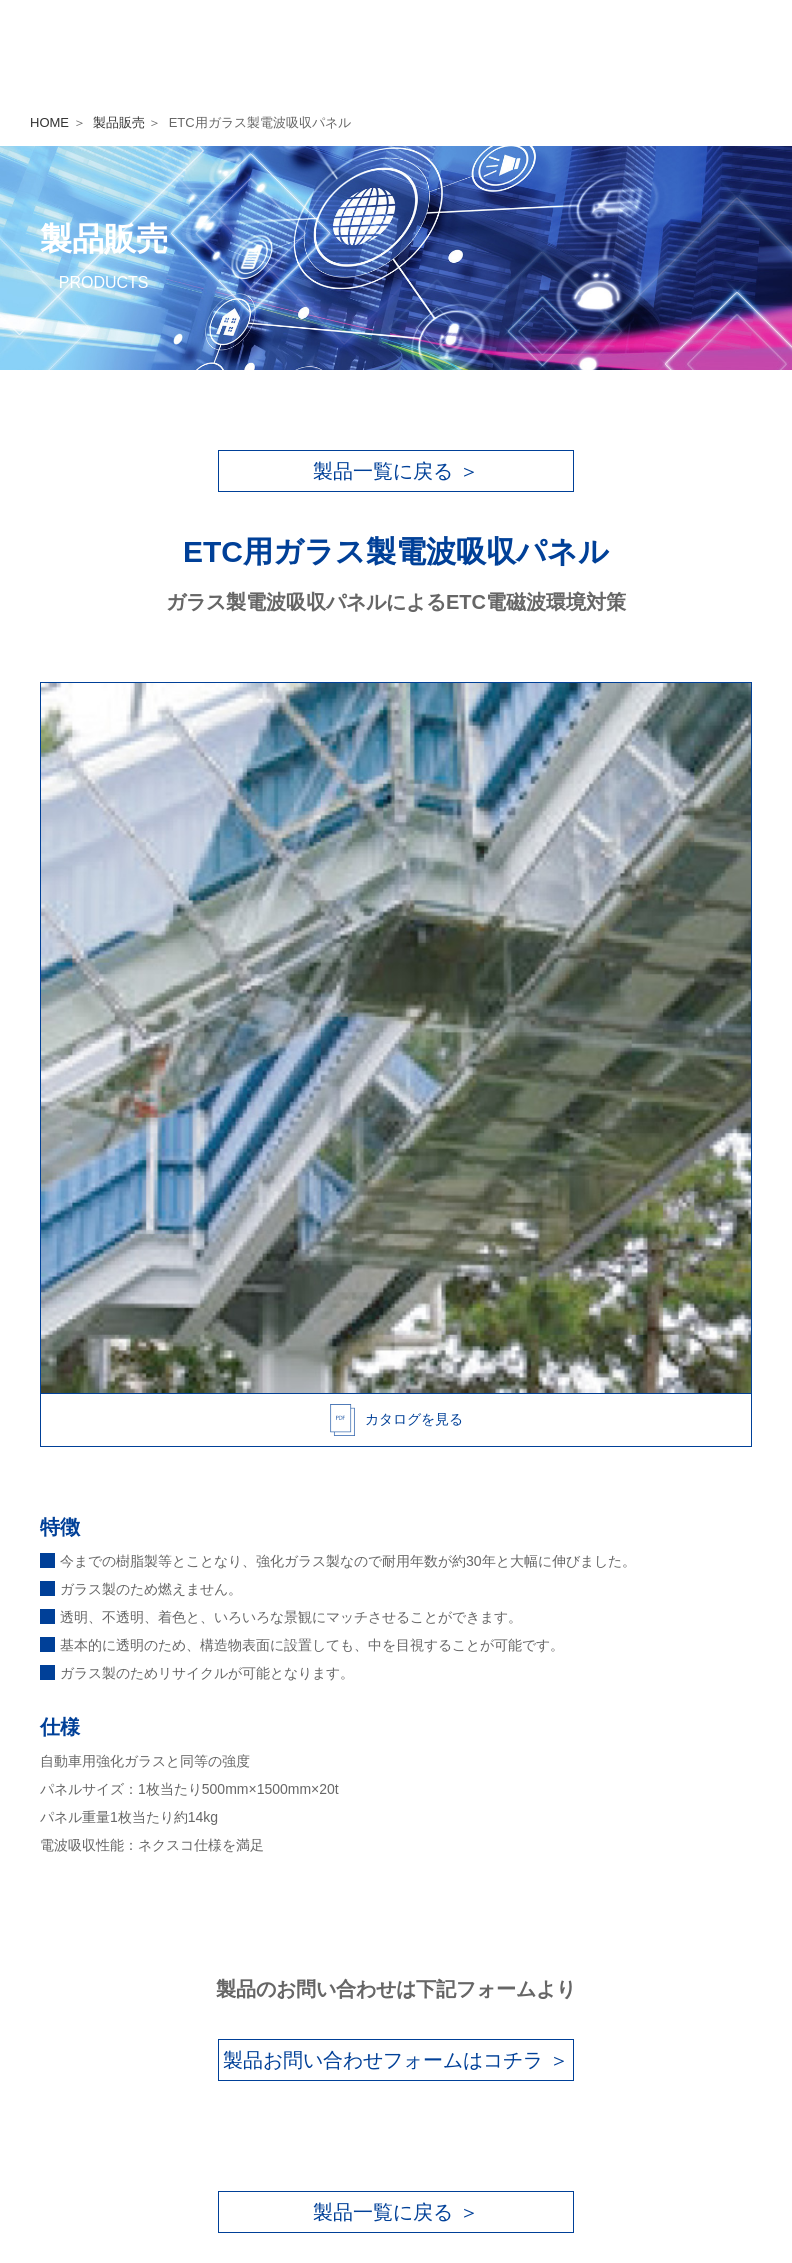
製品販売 (119, 122)
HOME (49, 122)
